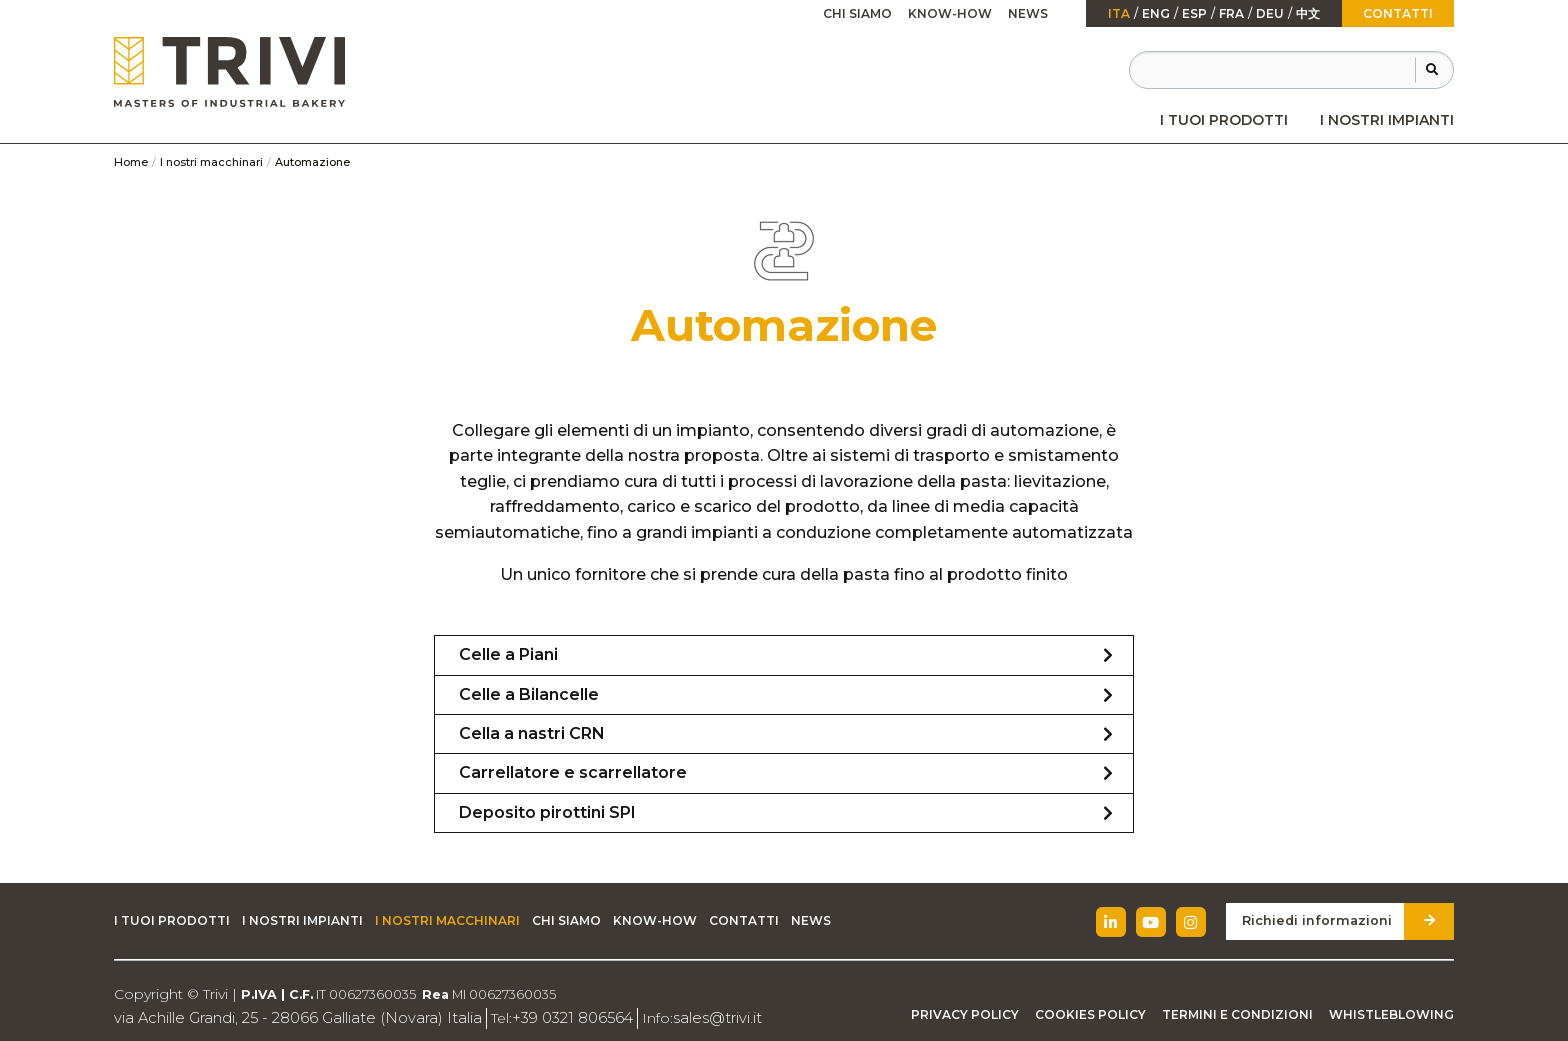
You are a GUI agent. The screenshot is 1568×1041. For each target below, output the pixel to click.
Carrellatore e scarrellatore (573, 772)
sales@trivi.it (686, 1018)
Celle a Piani (508, 654)
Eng (1156, 14)
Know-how (950, 13)
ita (1119, 14)
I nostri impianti (1387, 120)
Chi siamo (857, 13)
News (1028, 13)
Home (131, 162)
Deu (1270, 14)
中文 (1308, 14)
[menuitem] (1224, 120)
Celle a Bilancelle (529, 694)
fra (1231, 14)
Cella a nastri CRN (532, 733)
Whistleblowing (1391, 1014)
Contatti (1398, 13)
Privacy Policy (965, 1014)
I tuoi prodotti (1224, 120)
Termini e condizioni (1237, 1014)
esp (1194, 14)
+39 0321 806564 (547, 1018)
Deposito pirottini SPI (547, 812)
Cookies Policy (1090, 1014)
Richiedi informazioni (1322, 920)
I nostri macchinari (211, 162)
